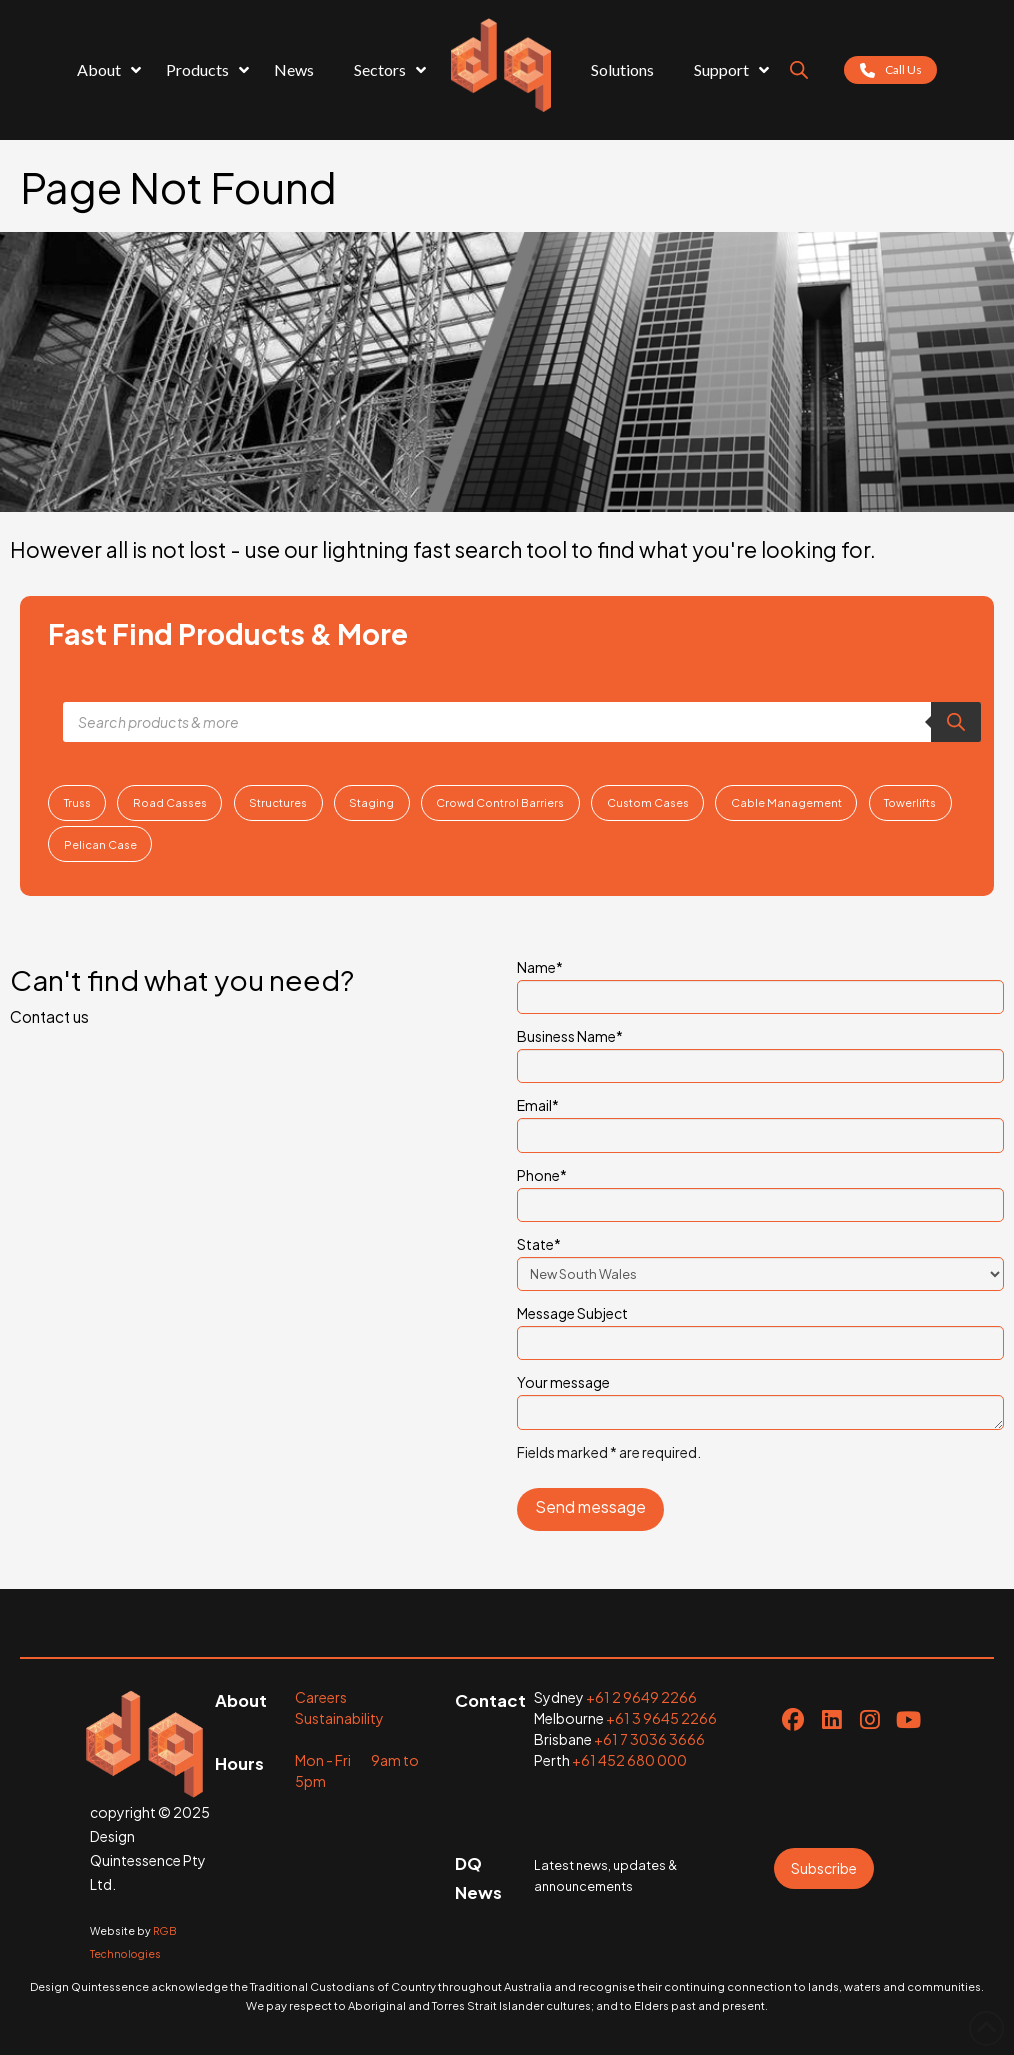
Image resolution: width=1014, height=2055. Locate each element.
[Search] (956, 722)
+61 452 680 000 (629, 1760)
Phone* (760, 1191)
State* (760, 1260)
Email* (760, 1121)
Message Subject (760, 1329)
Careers (321, 1697)
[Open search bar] (799, 70)
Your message (760, 1394)
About (241, 1700)
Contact (490, 1700)
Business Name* (760, 1052)
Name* (760, 983)
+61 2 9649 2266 (641, 1697)
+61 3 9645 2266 (661, 1718)
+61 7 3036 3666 (649, 1739)
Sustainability (339, 1718)
